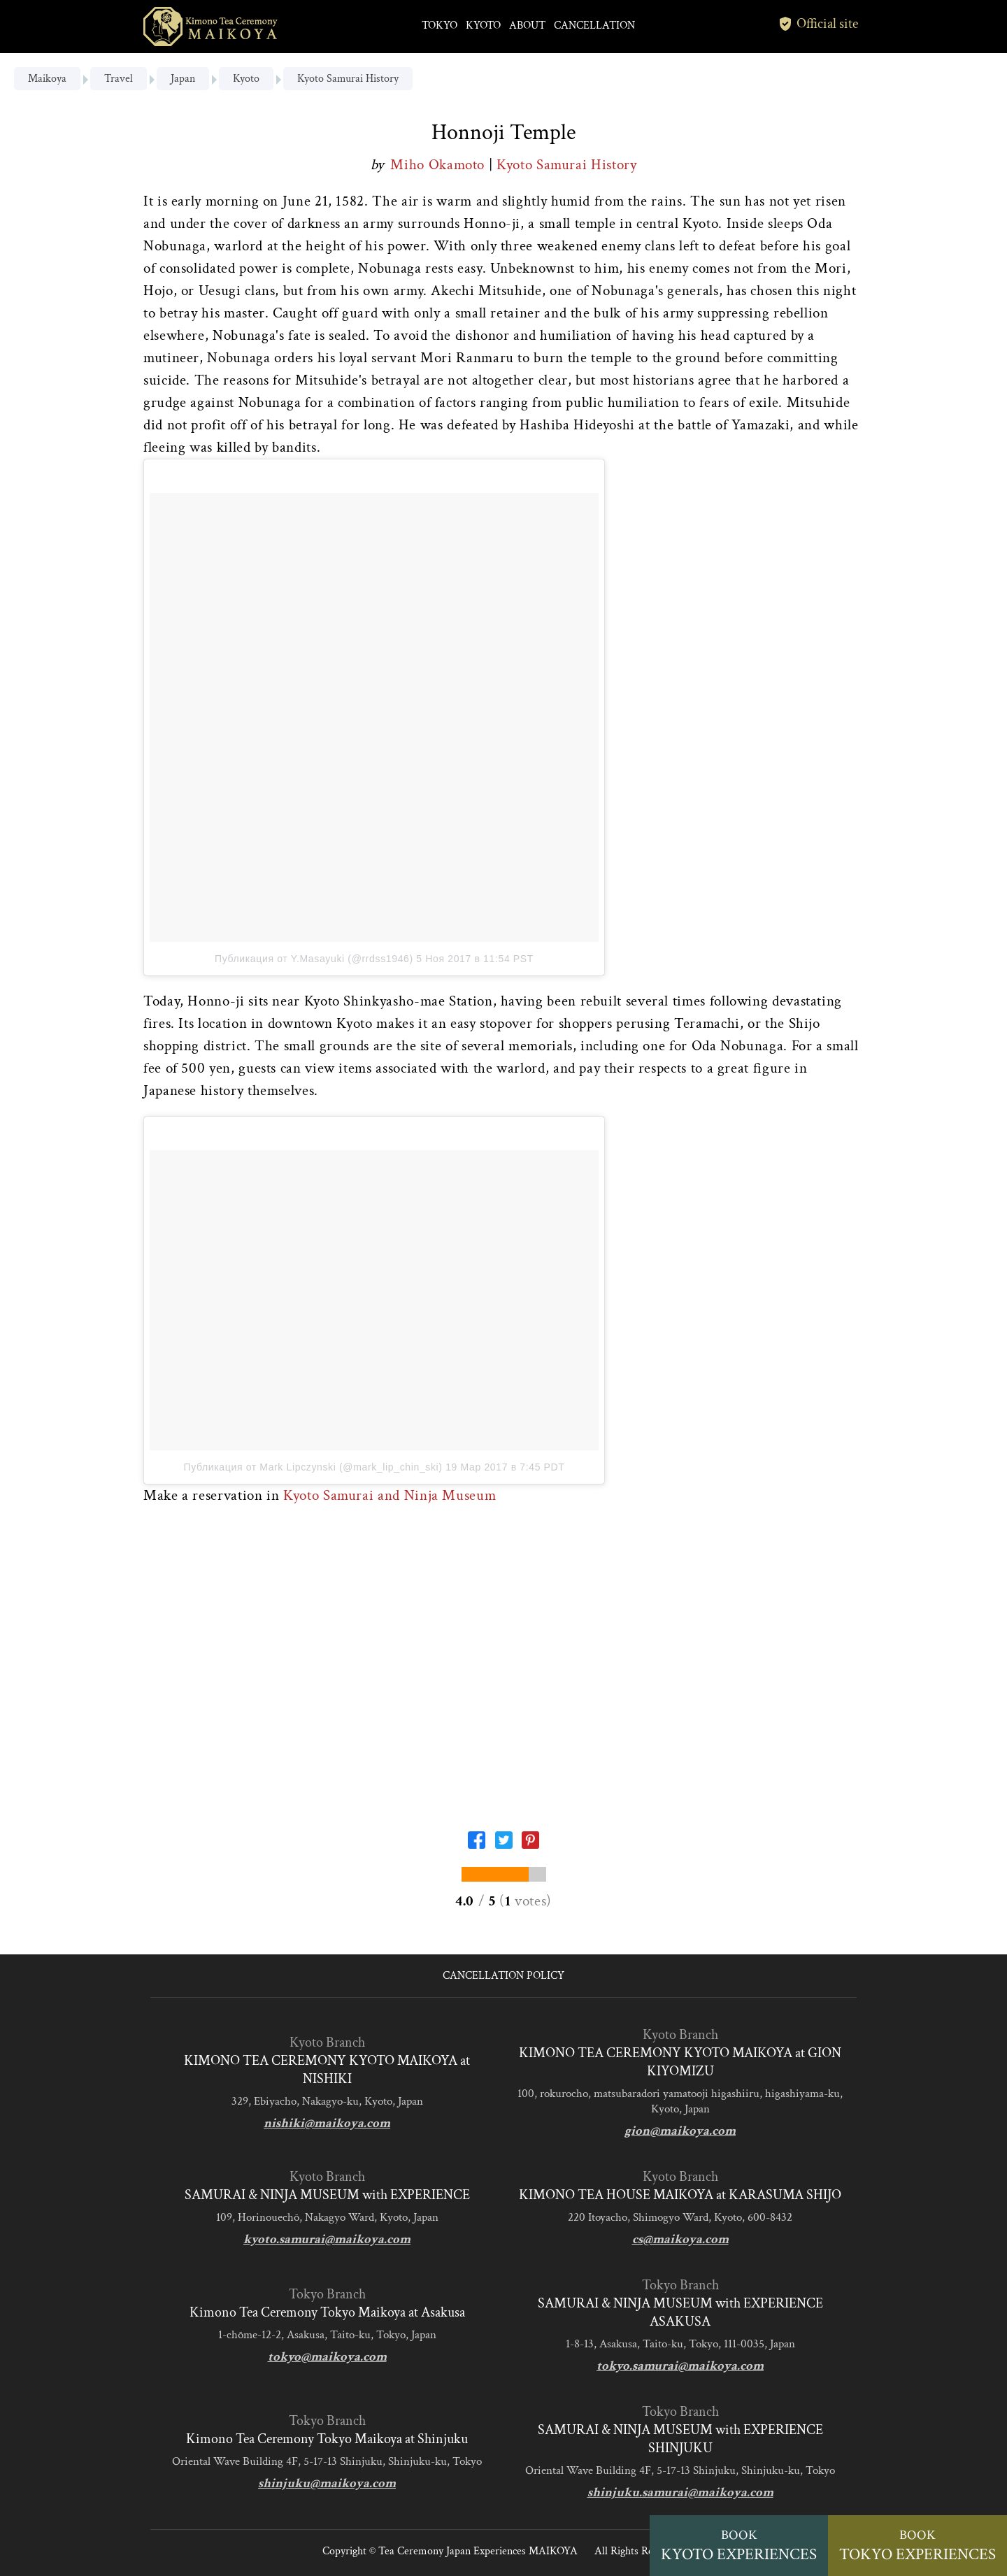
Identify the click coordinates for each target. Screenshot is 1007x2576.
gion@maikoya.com (680, 2131)
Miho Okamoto (439, 164)
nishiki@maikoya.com (327, 2123)
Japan (183, 78)
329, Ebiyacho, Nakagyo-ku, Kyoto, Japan (327, 2101)
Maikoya (47, 78)
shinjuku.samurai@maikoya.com (680, 2492)
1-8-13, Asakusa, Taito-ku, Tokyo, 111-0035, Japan (680, 2344)
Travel (118, 78)
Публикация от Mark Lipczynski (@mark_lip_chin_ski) (312, 1467)
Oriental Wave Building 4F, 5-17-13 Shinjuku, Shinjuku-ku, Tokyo (327, 2461)
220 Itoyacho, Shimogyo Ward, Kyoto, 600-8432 (680, 2217)
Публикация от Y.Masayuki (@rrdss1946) (314, 958)
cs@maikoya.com (680, 2239)
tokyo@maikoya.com (327, 2357)
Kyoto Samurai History (348, 78)
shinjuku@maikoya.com (327, 2483)
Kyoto (246, 78)
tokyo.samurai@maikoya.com (680, 2366)
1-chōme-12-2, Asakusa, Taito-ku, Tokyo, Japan (327, 2334)
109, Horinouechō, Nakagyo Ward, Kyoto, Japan (327, 2217)
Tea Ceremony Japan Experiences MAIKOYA (478, 2551)
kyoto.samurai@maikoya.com (326, 2239)
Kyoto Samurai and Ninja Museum (389, 1495)
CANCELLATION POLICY (503, 1975)
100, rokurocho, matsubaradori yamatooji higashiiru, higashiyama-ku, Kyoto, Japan (680, 2101)
